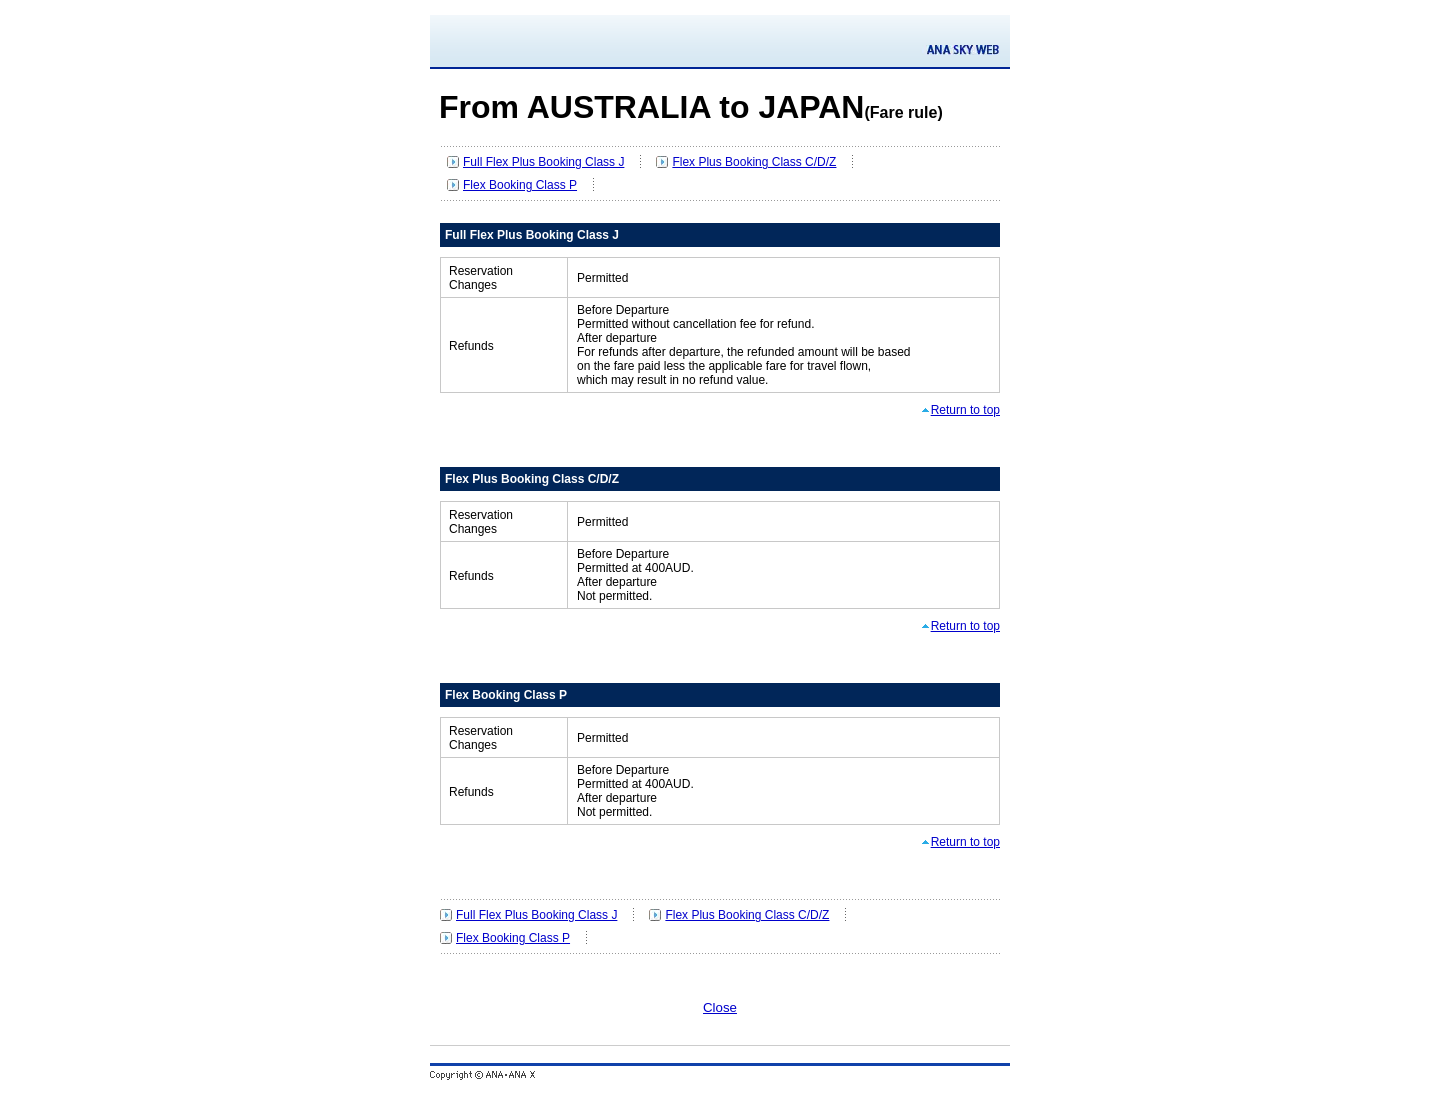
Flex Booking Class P (520, 185)
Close (720, 1007)
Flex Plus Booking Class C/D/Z (754, 162)
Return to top (965, 410)
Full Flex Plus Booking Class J (543, 162)
